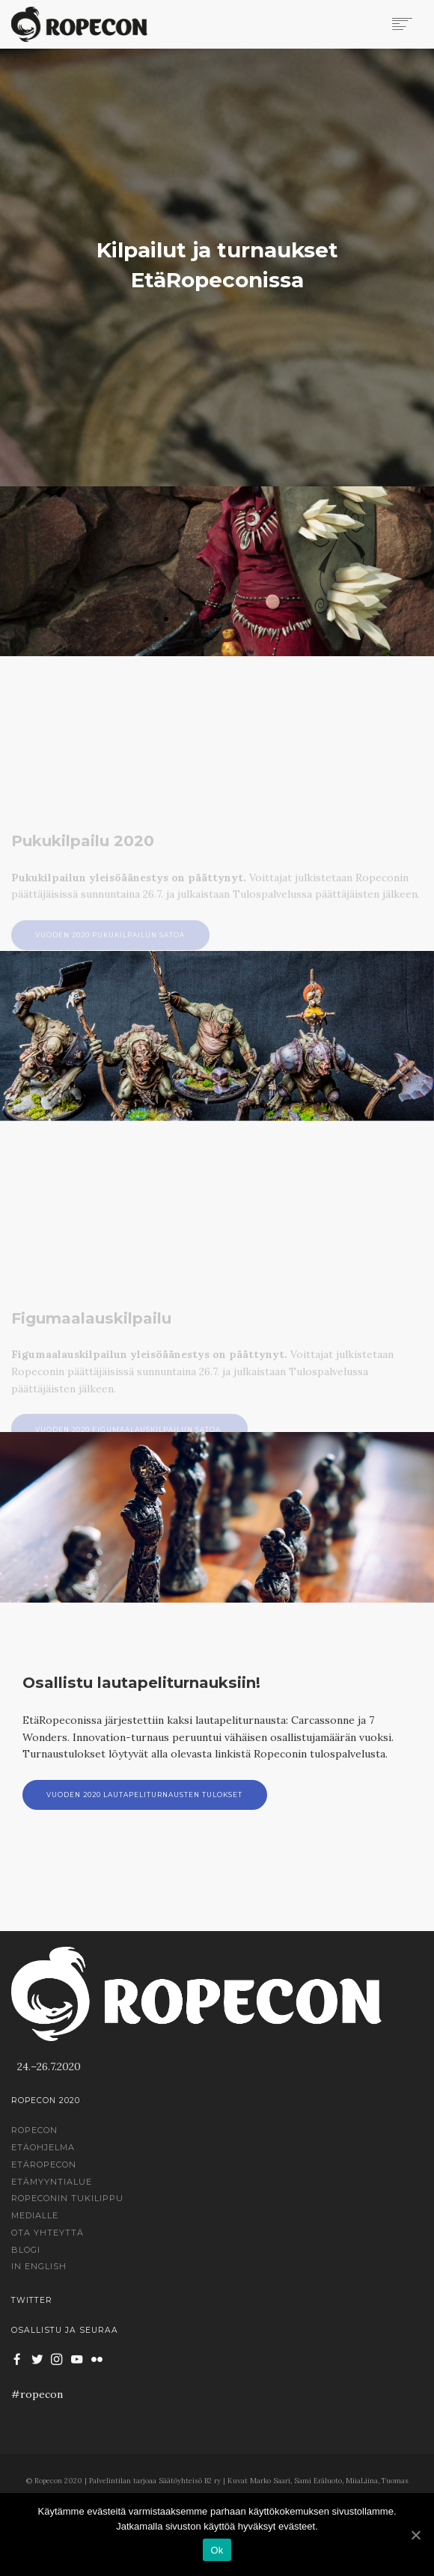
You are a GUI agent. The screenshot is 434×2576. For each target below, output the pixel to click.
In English (39, 2266)
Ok (216, 2550)
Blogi (25, 2250)
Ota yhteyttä (47, 2232)
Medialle (34, 2215)
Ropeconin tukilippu (67, 2198)
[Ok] (415, 2534)
